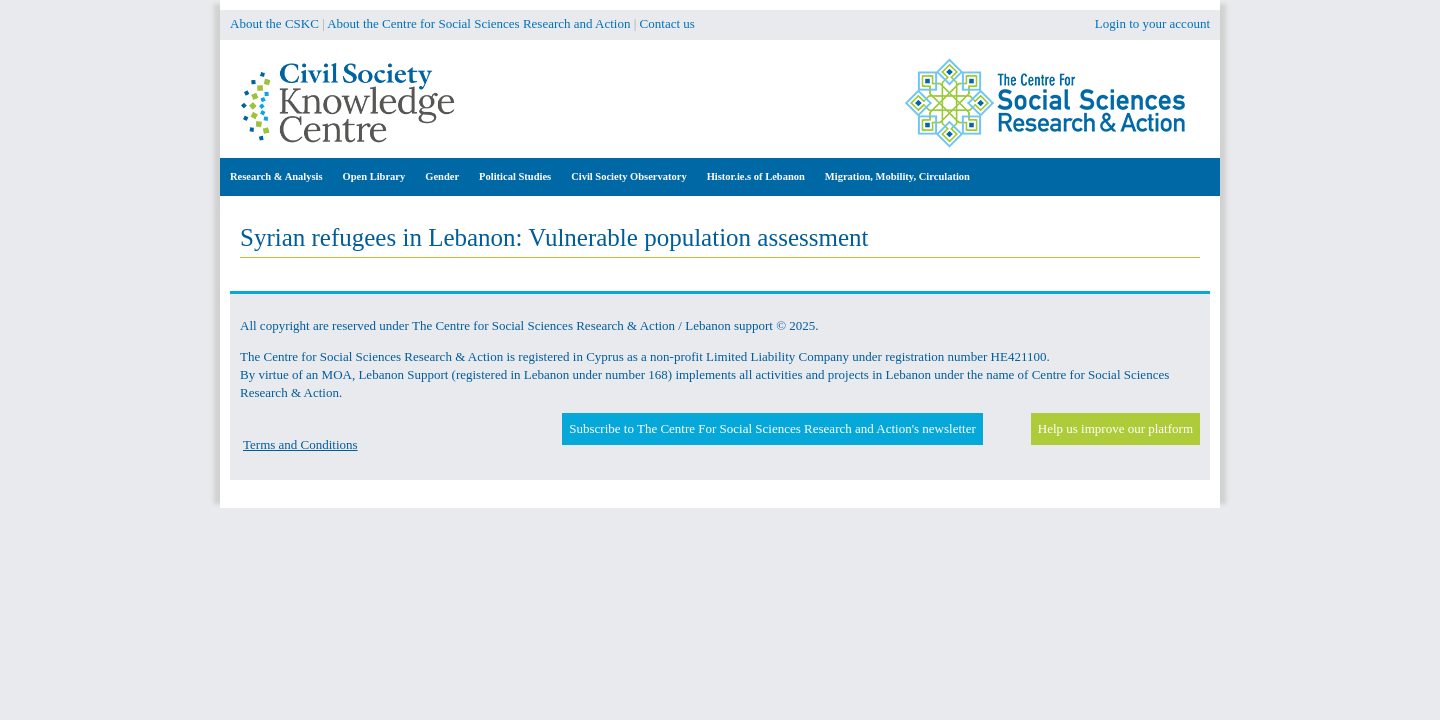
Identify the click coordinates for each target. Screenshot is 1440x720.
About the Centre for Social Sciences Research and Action (478, 23)
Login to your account (1152, 23)
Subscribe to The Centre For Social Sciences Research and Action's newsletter (772, 428)
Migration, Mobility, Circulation (897, 176)
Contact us (667, 23)
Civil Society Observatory (628, 176)
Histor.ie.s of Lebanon (756, 176)
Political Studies (515, 176)
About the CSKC (274, 23)
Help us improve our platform (1115, 428)
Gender (442, 176)
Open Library (374, 176)
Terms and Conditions (300, 444)
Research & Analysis (276, 176)
